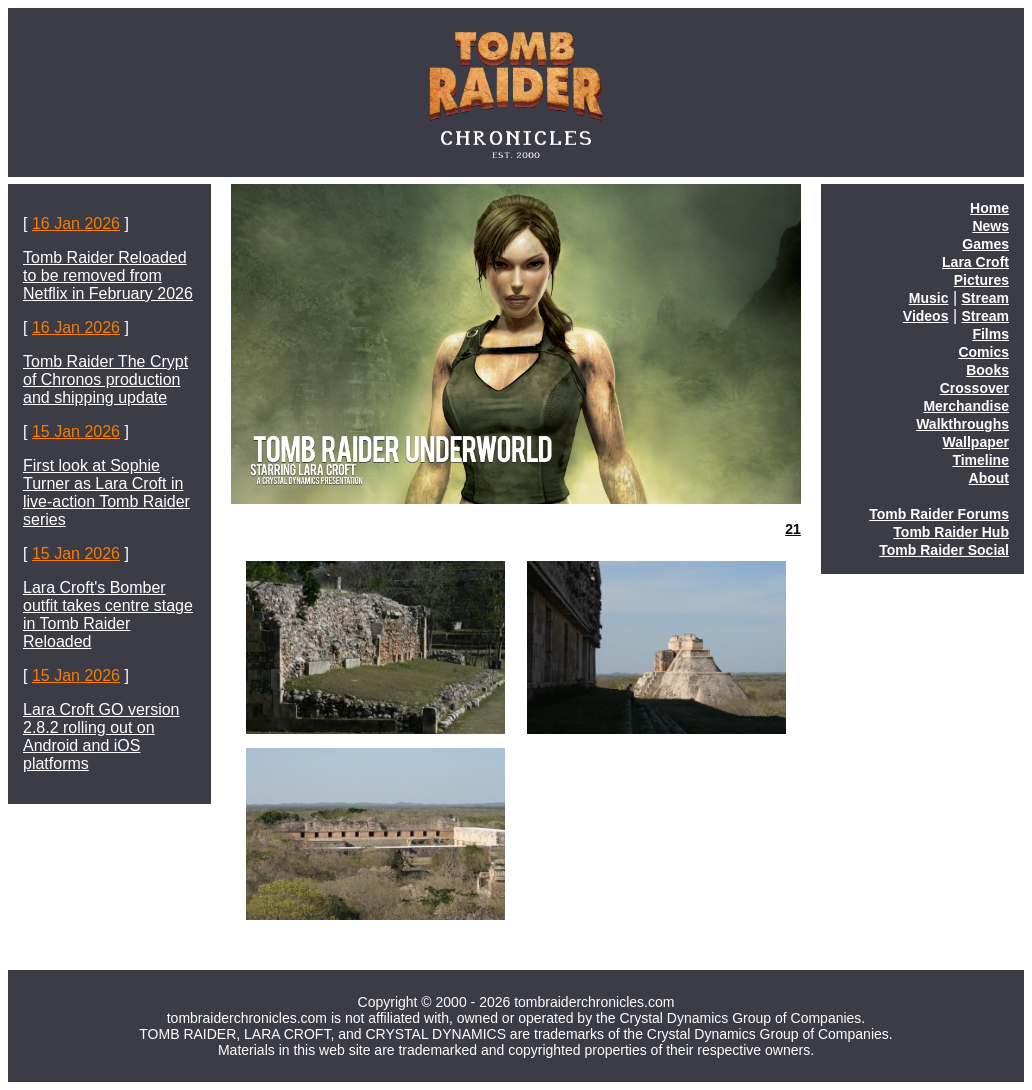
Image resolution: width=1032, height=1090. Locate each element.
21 (793, 529)
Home (989, 208)
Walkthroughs (962, 424)
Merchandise (966, 406)
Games (985, 244)
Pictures (981, 280)
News (990, 226)
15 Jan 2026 (76, 431)
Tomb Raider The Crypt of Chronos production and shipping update (105, 379)
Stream (985, 298)
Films (990, 334)
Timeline (980, 460)
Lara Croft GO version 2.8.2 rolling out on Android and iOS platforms (101, 736)
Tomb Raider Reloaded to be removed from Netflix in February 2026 (108, 275)
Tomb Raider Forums (939, 514)
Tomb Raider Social (944, 550)
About (989, 478)
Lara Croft (975, 262)
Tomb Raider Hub (951, 532)
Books (987, 370)
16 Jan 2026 (76, 223)
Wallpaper (976, 442)
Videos (926, 316)
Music (929, 298)
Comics (983, 352)
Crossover (974, 388)
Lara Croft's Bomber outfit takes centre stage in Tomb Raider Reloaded (108, 614)
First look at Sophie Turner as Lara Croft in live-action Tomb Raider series (106, 492)
